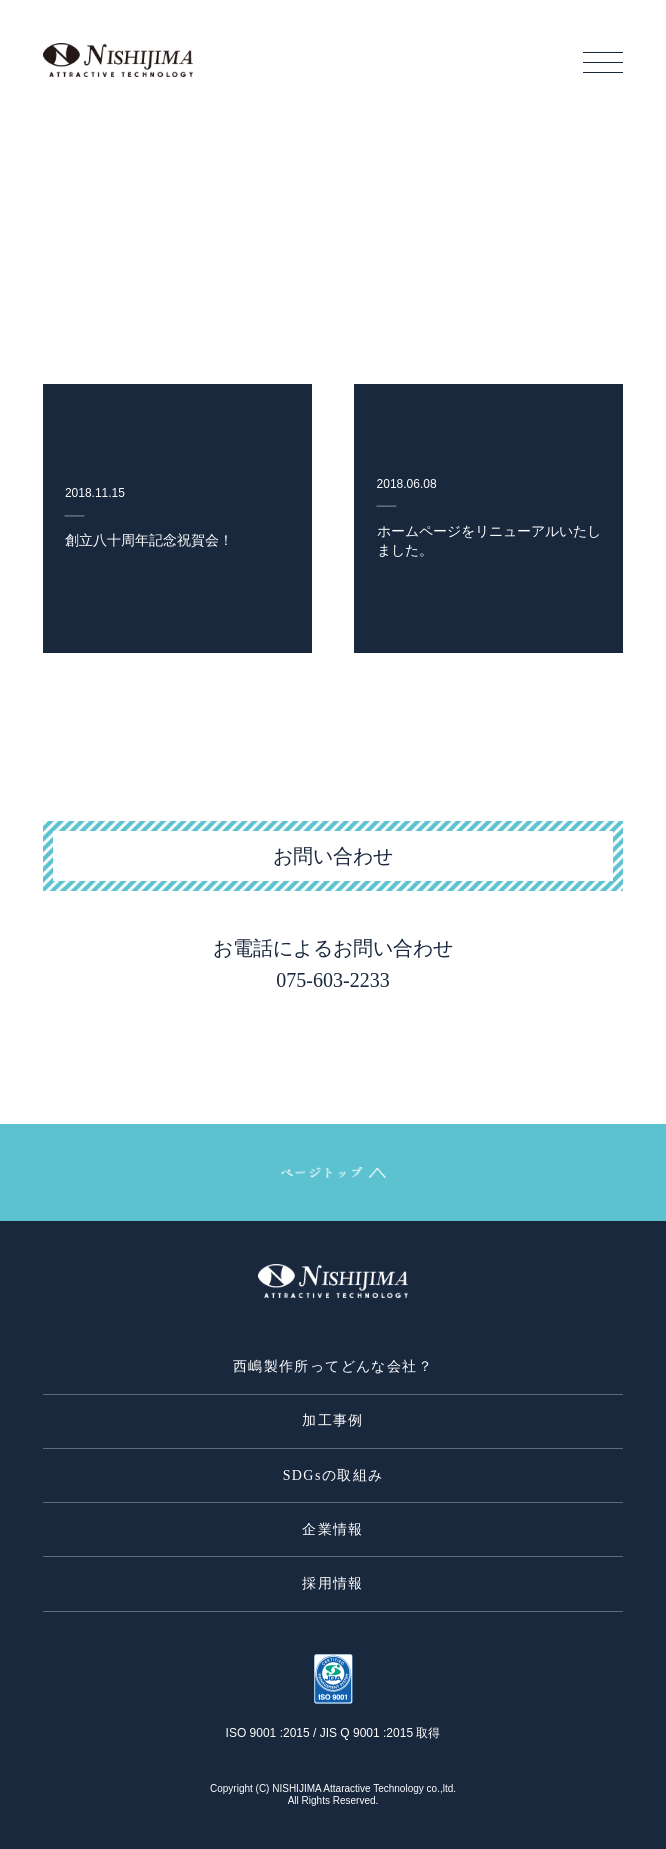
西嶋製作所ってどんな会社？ (333, 1366)
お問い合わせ (333, 856)
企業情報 (333, 1529)
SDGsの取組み (333, 1475)
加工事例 (333, 1420)
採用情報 (333, 1583)
